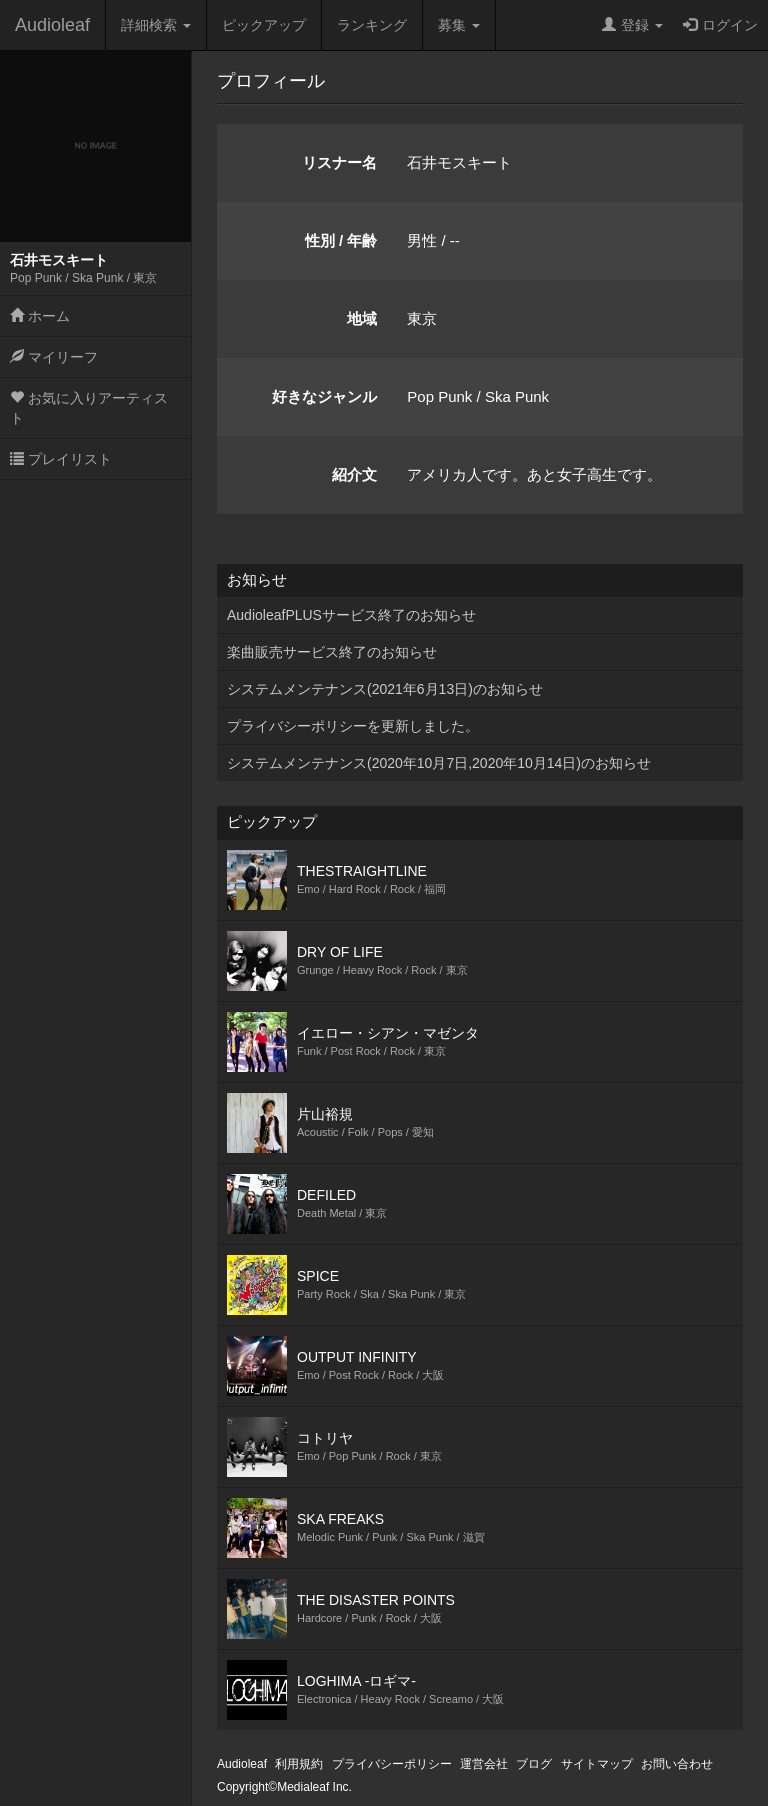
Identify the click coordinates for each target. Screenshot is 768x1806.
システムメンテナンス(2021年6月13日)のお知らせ (385, 689)
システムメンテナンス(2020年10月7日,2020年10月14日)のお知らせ (439, 763)
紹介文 (354, 474)
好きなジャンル (324, 396)
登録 (632, 25)
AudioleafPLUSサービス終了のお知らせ (351, 615)
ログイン (720, 25)
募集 (459, 25)
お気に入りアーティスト (89, 408)
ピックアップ (264, 25)
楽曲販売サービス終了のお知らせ (332, 652)
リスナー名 (339, 162)
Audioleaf (52, 25)
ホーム (40, 316)
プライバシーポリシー (392, 1764)
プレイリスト (61, 459)
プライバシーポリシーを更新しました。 (353, 726)
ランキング (372, 25)
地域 (362, 318)
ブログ (534, 1764)
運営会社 (484, 1764)
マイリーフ (54, 357)
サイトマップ (597, 1764)
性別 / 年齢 (341, 240)
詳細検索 (156, 25)
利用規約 (299, 1764)
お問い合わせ (677, 1764)
